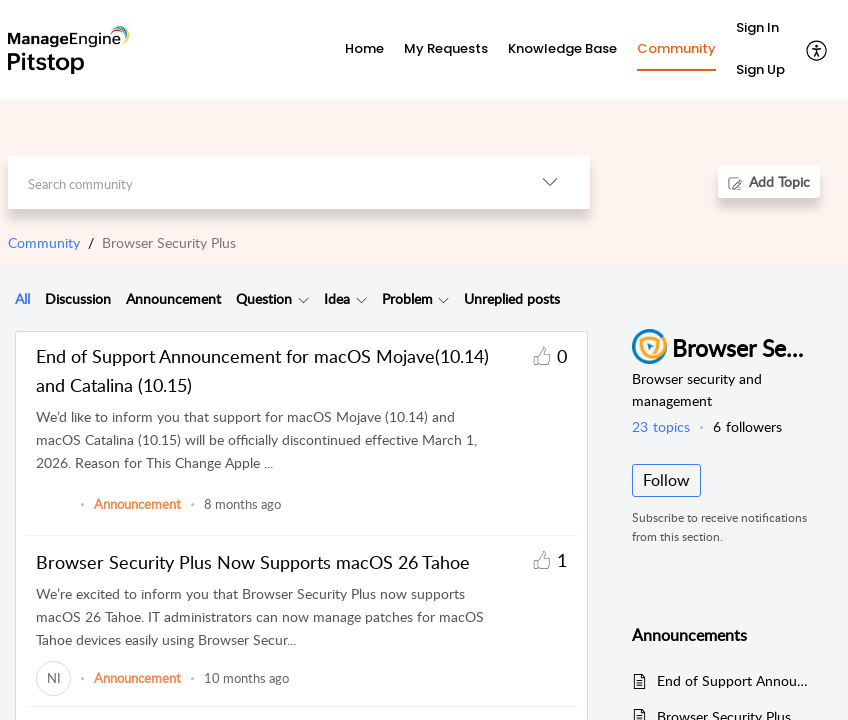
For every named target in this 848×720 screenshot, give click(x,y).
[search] (259, 182)
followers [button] (747, 426)
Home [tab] (364, 48)
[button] (817, 50)
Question (264, 298)
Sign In (757, 27)
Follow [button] (666, 480)
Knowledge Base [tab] (562, 48)
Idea (337, 298)
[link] (53, 514)
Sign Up (760, 69)
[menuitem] (760, 29)
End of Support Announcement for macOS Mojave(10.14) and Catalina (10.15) (262, 370)
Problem (407, 298)
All (22, 298)
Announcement (173, 298)
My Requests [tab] (446, 48)
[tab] (22, 299)
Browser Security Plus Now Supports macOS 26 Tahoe (253, 562)
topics (661, 426)
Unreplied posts (512, 298)
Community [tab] (676, 48)
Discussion (78, 298)
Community (44, 242)
